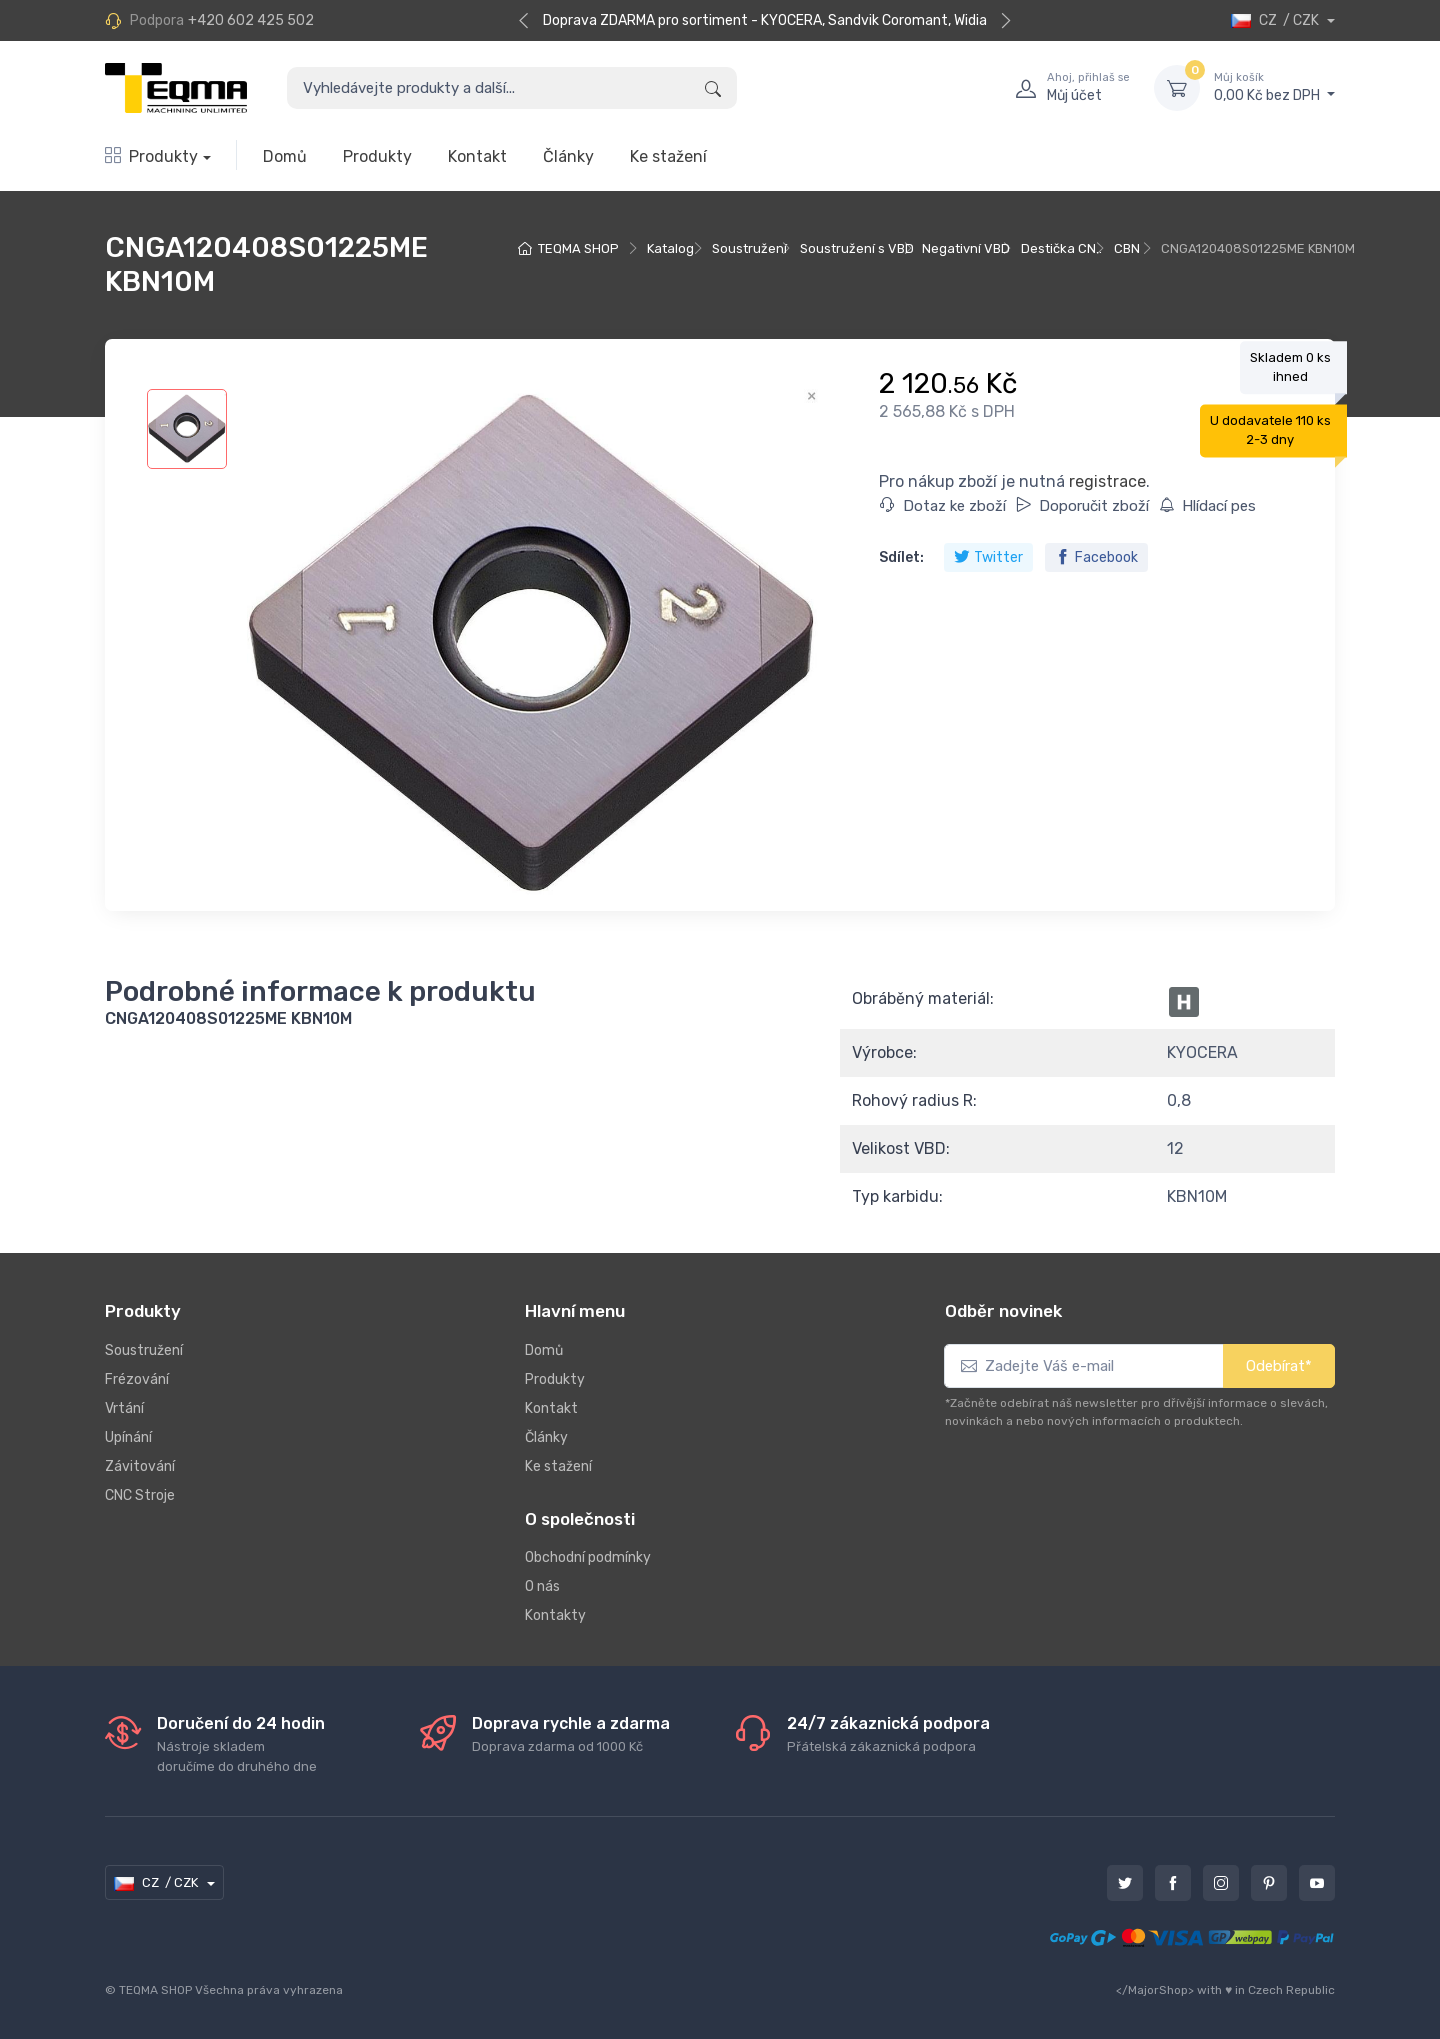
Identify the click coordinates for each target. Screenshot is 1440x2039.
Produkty (151, 156)
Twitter (988, 557)
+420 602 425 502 (251, 20)
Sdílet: (901, 557)
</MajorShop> (1155, 1990)
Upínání (128, 1437)
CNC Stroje (140, 1495)
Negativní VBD (966, 248)
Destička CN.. (1061, 248)
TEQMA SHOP (578, 248)
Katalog (670, 248)
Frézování (137, 1379)
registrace (1107, 481)
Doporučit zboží (1082, 506)
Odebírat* (1279, 1366)
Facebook (1096, 557)
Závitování (140, 1466)
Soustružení (749, 248)
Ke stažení (668, 156)
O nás (542, 1586)
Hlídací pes (1207, 506)
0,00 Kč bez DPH (1274, 87)
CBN (1127, 248)
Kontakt (477, 156)
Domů (285, 156)
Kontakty (555, 1615)
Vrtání (124, 1408)
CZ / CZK (1276, 20)
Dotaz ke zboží (943, 506)
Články (568, 156)
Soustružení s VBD (857, 248)
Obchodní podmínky (588, 1557)
